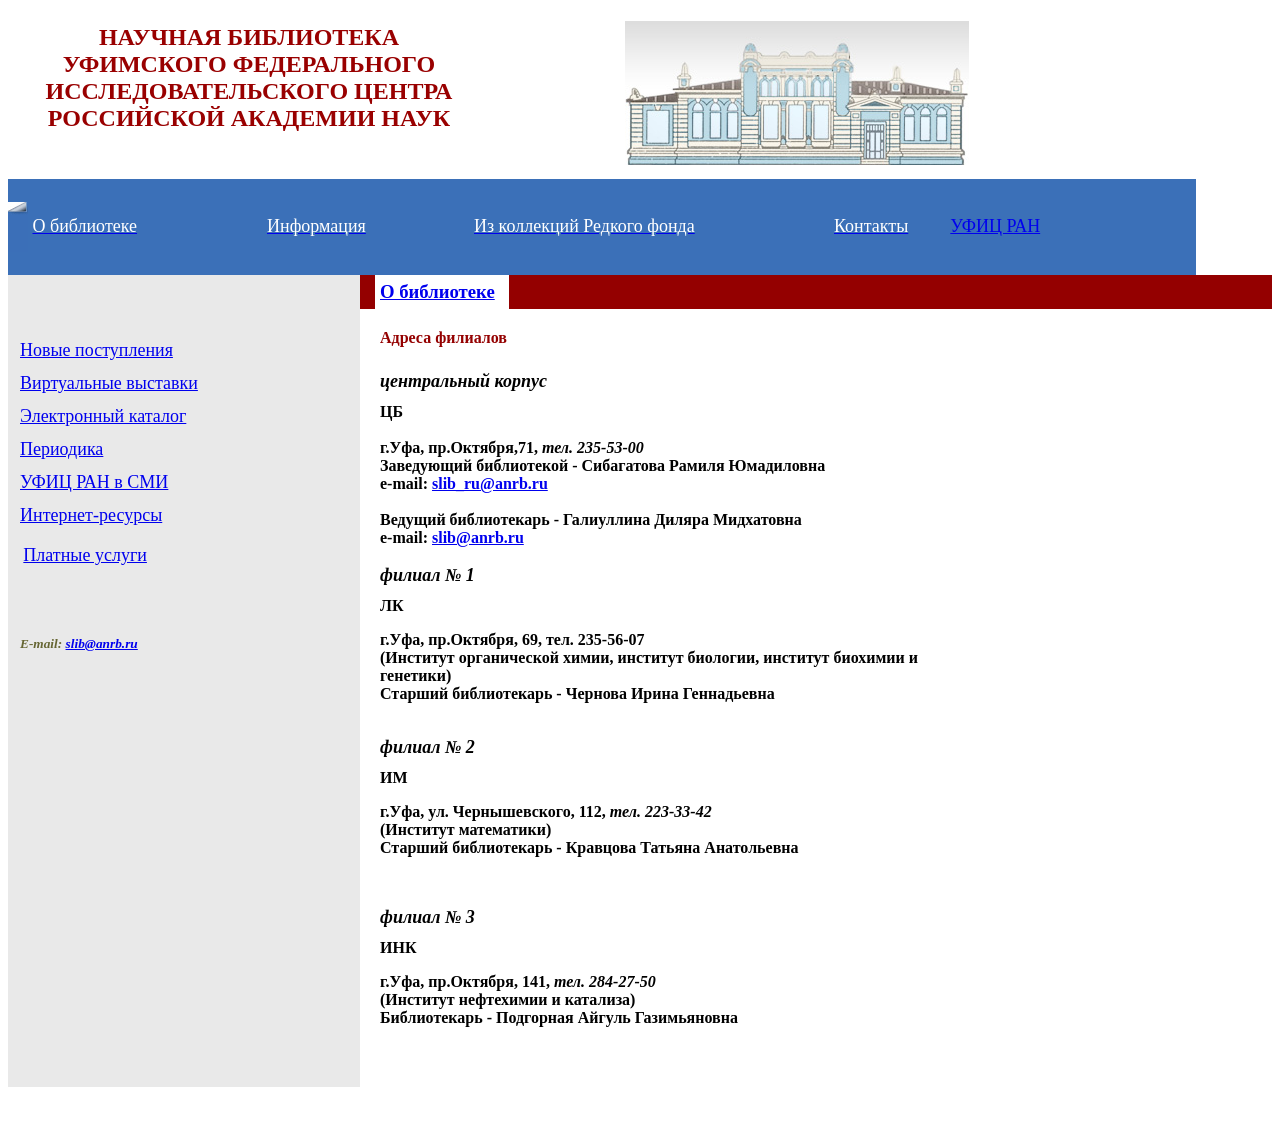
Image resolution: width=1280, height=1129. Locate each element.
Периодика (61, 449)
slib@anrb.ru (478, 537)
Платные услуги (85, 555)
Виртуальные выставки (109, 383)
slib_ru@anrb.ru (490, 483)
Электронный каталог (103, 416)
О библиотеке (437, 291)
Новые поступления (96, 350)
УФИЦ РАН (995, 226)
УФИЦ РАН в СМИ (94, 482)
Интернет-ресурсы (91, 515)
